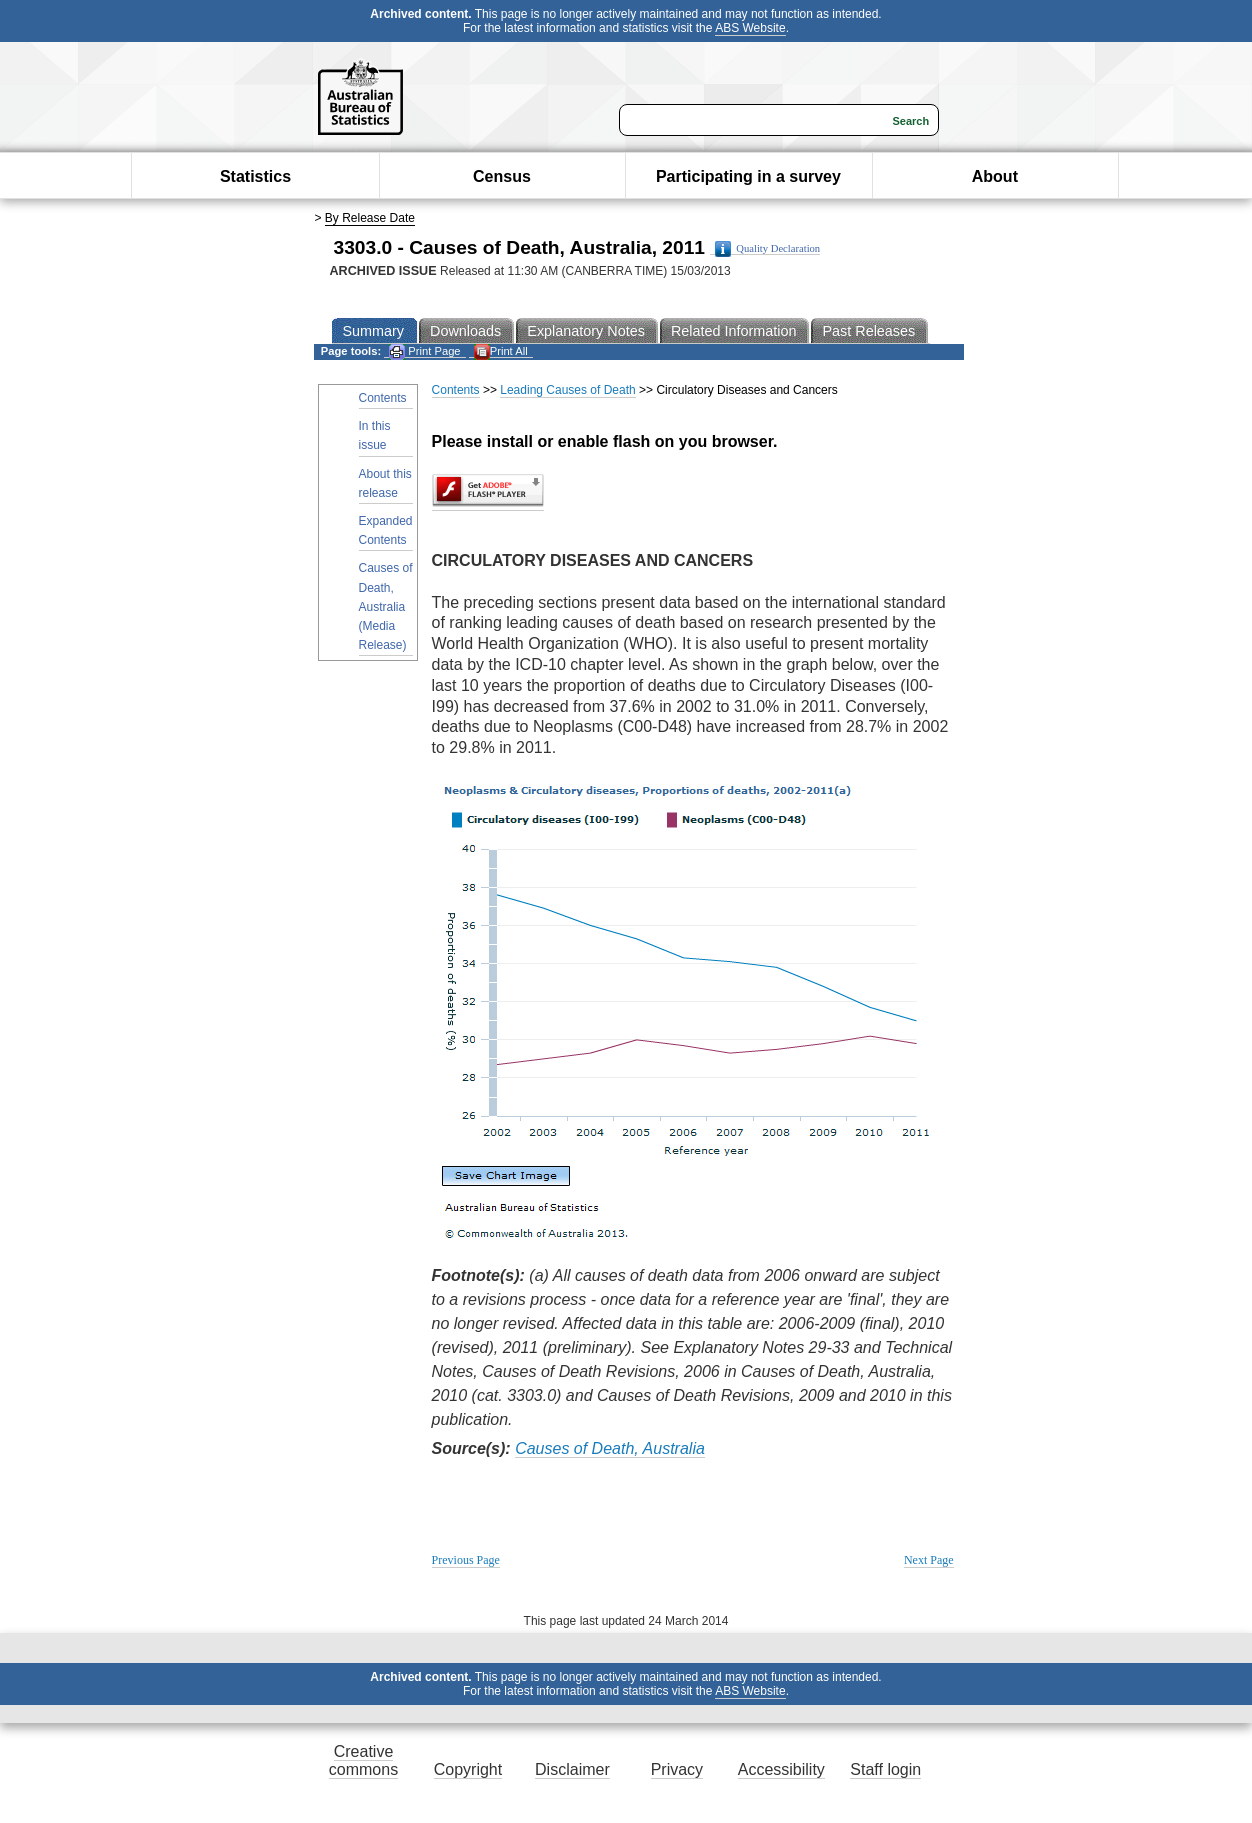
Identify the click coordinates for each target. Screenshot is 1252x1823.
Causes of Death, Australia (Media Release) (386, 606)
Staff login (885, 1769)
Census (502, 176)
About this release (385, 483)
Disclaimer (572, 1769)
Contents (383, 398)
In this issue (375, 435)
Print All (501, 351)
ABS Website (750, 28)
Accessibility (781, 1769)
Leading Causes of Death (567, 390)
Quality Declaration (767, 249)
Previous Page (466, 1560)
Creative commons (363, 1760)
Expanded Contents (386, 530)
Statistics (255, 176)
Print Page (424, 351)
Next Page (929, 1560)
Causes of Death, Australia (610, 1448)
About (995, 176)
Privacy (677, 1769)
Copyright (468, 1769)
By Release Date (370, 218)
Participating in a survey (748, 176)
